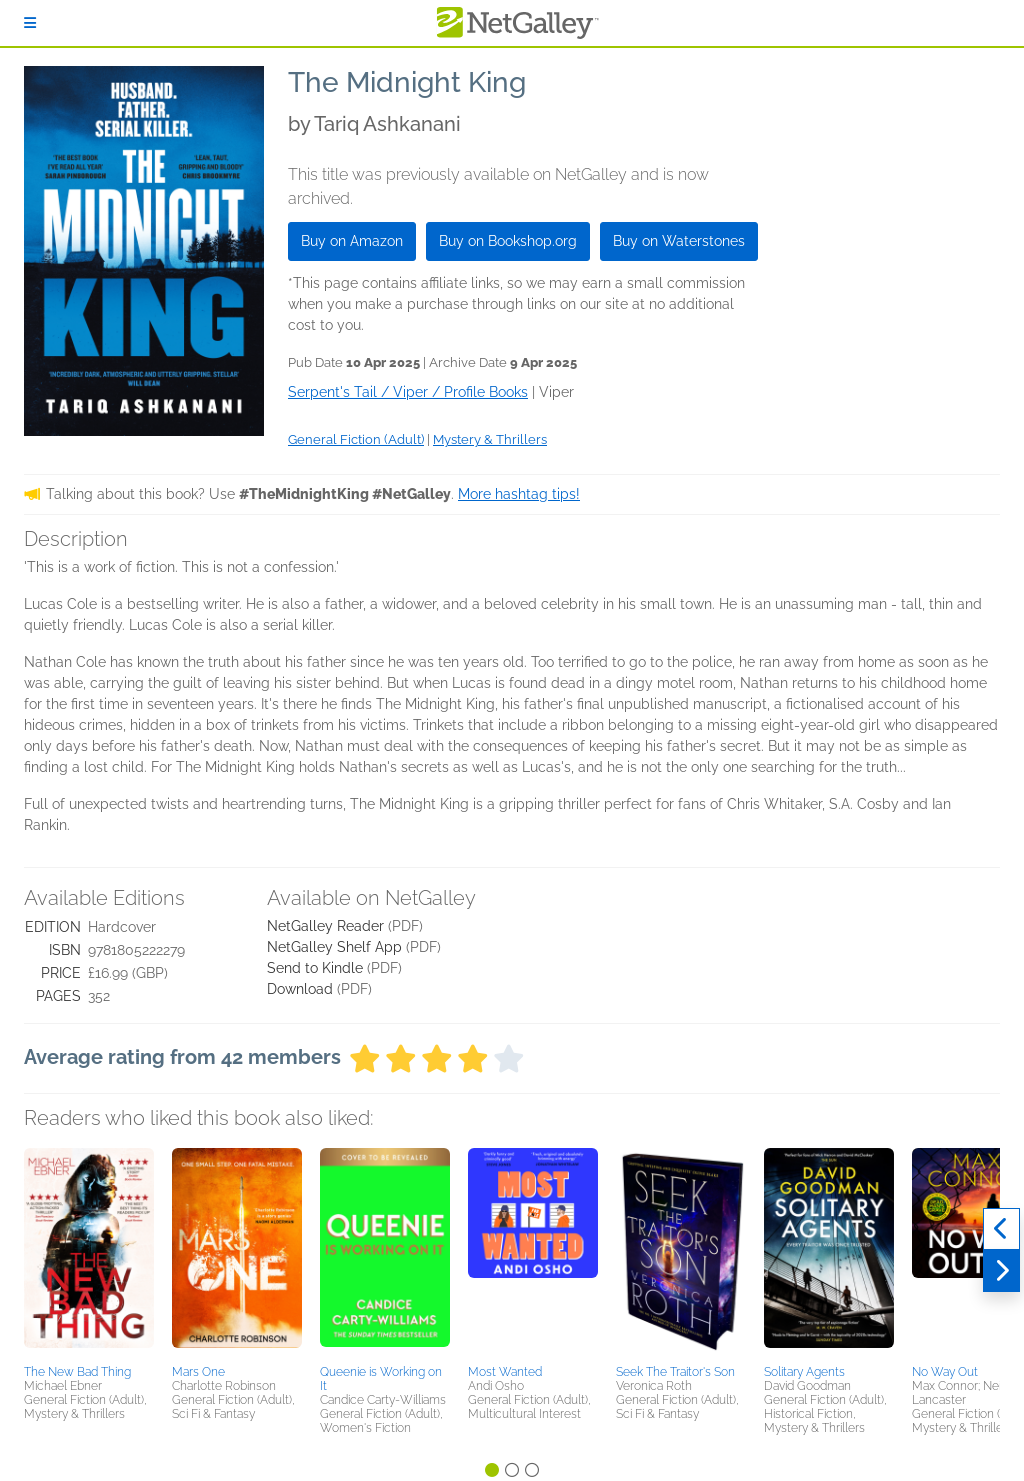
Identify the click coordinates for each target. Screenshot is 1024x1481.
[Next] (1001, 1271)
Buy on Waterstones (679, 241)
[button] (89, 1253)
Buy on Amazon (352, 241)
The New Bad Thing (77, 1372)
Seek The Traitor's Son (675, 1372)
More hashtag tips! (519, 494)
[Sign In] (30, 23)
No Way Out (945, 1372)
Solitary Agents (804, 1372)
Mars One (198, 1372)
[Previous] (1001, 1229)
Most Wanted (505, 1372)
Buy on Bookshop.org (508, 241)
